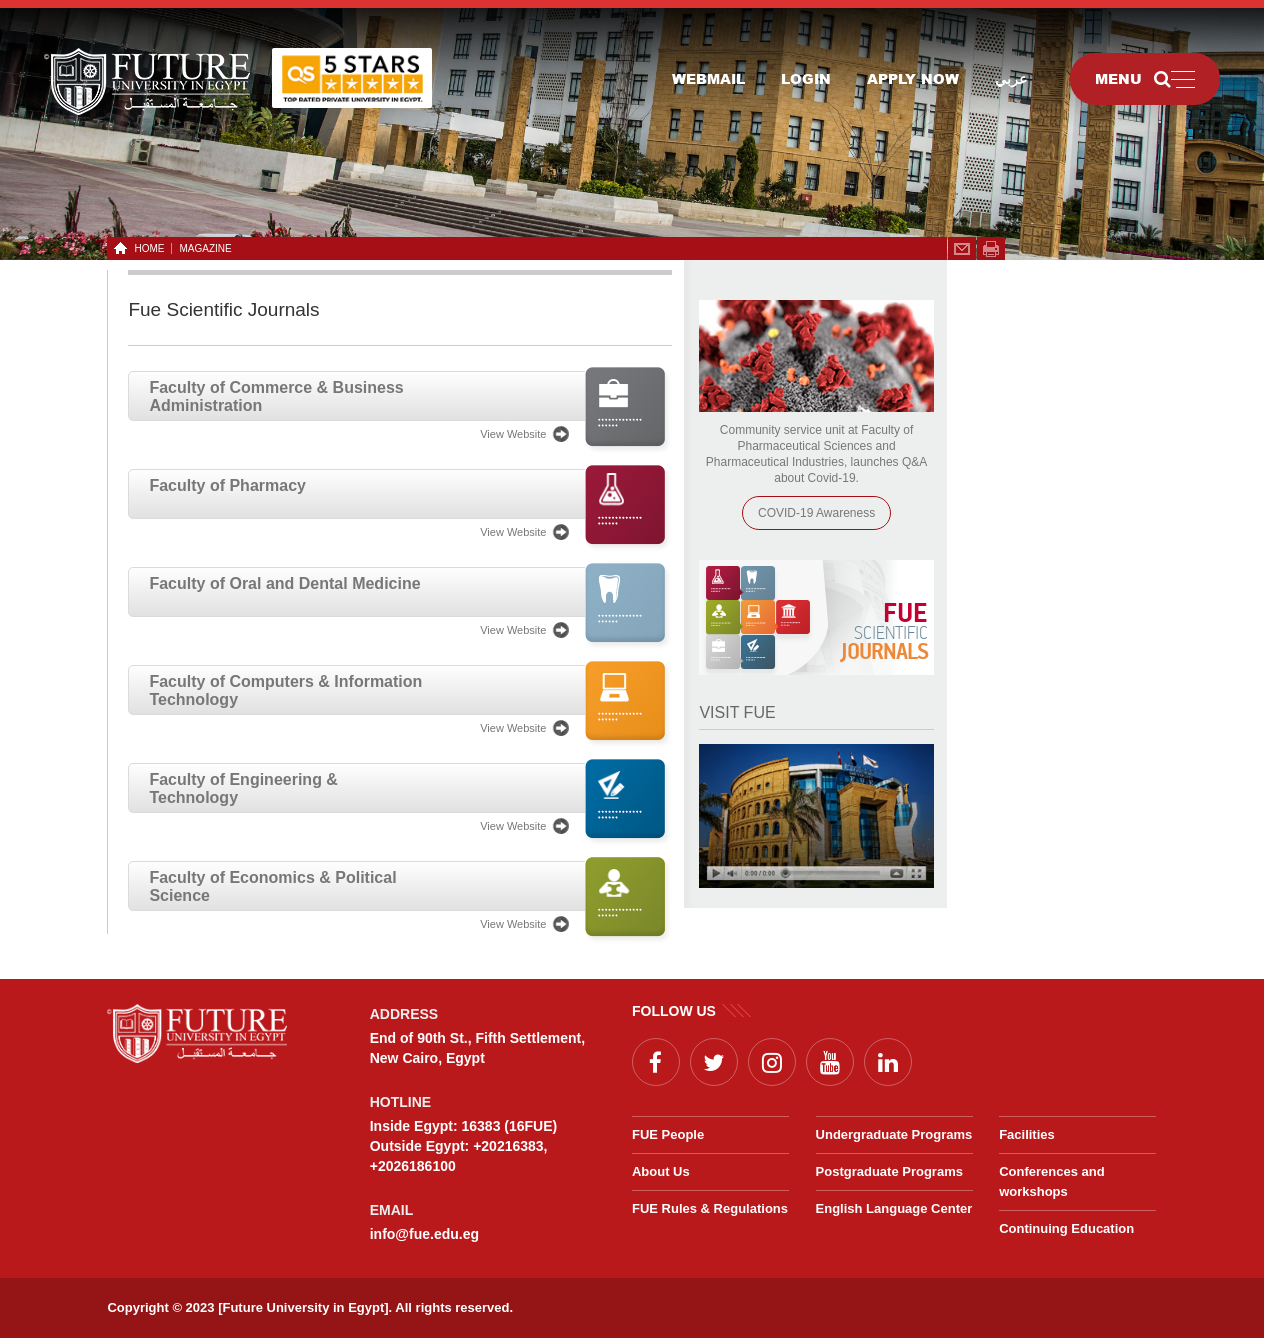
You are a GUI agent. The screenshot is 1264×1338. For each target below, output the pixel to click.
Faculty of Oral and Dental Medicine (284, 583)
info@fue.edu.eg (424, 1234)
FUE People (668, 1134)
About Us (661, 1171)
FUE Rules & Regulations (710, 1208)
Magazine (205, 248)
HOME (145, 248)
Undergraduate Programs (894, 1134)
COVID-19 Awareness (816, 513)
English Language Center (894, 1208)
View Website (513, 434)
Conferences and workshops (1051, 1181)
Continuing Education (1066, 1228)
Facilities (1027, 1134)
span (991, 249)
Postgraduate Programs (889, 1171)
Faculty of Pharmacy (227, 485)
